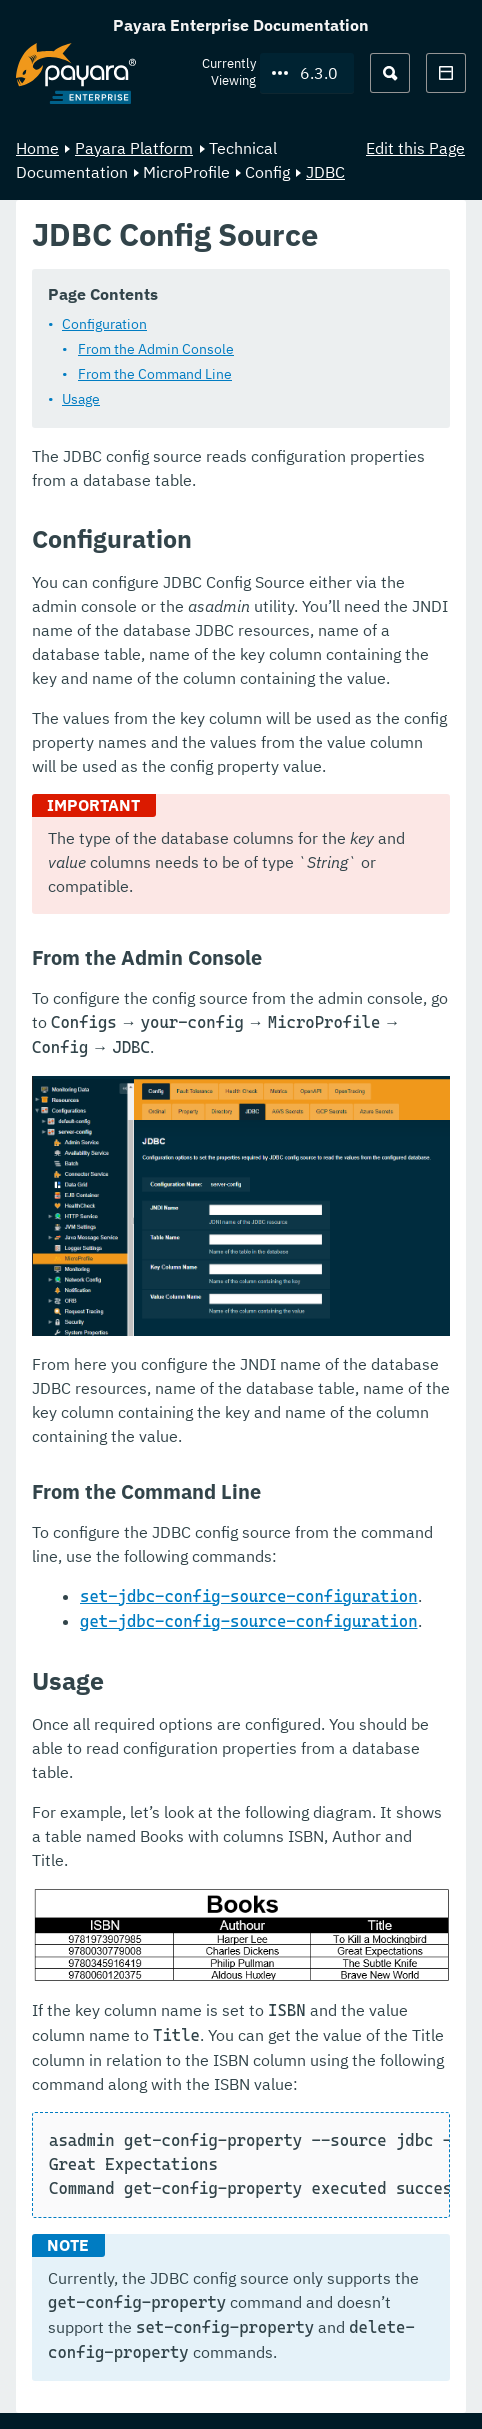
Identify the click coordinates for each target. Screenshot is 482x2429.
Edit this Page (415, 148)
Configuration (104, 324)
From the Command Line (155, 374)
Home (37, 148)
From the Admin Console (156, 349)
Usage (81, 399)
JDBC (325, 172)
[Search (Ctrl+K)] (390, 73)
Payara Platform (134, 148)
